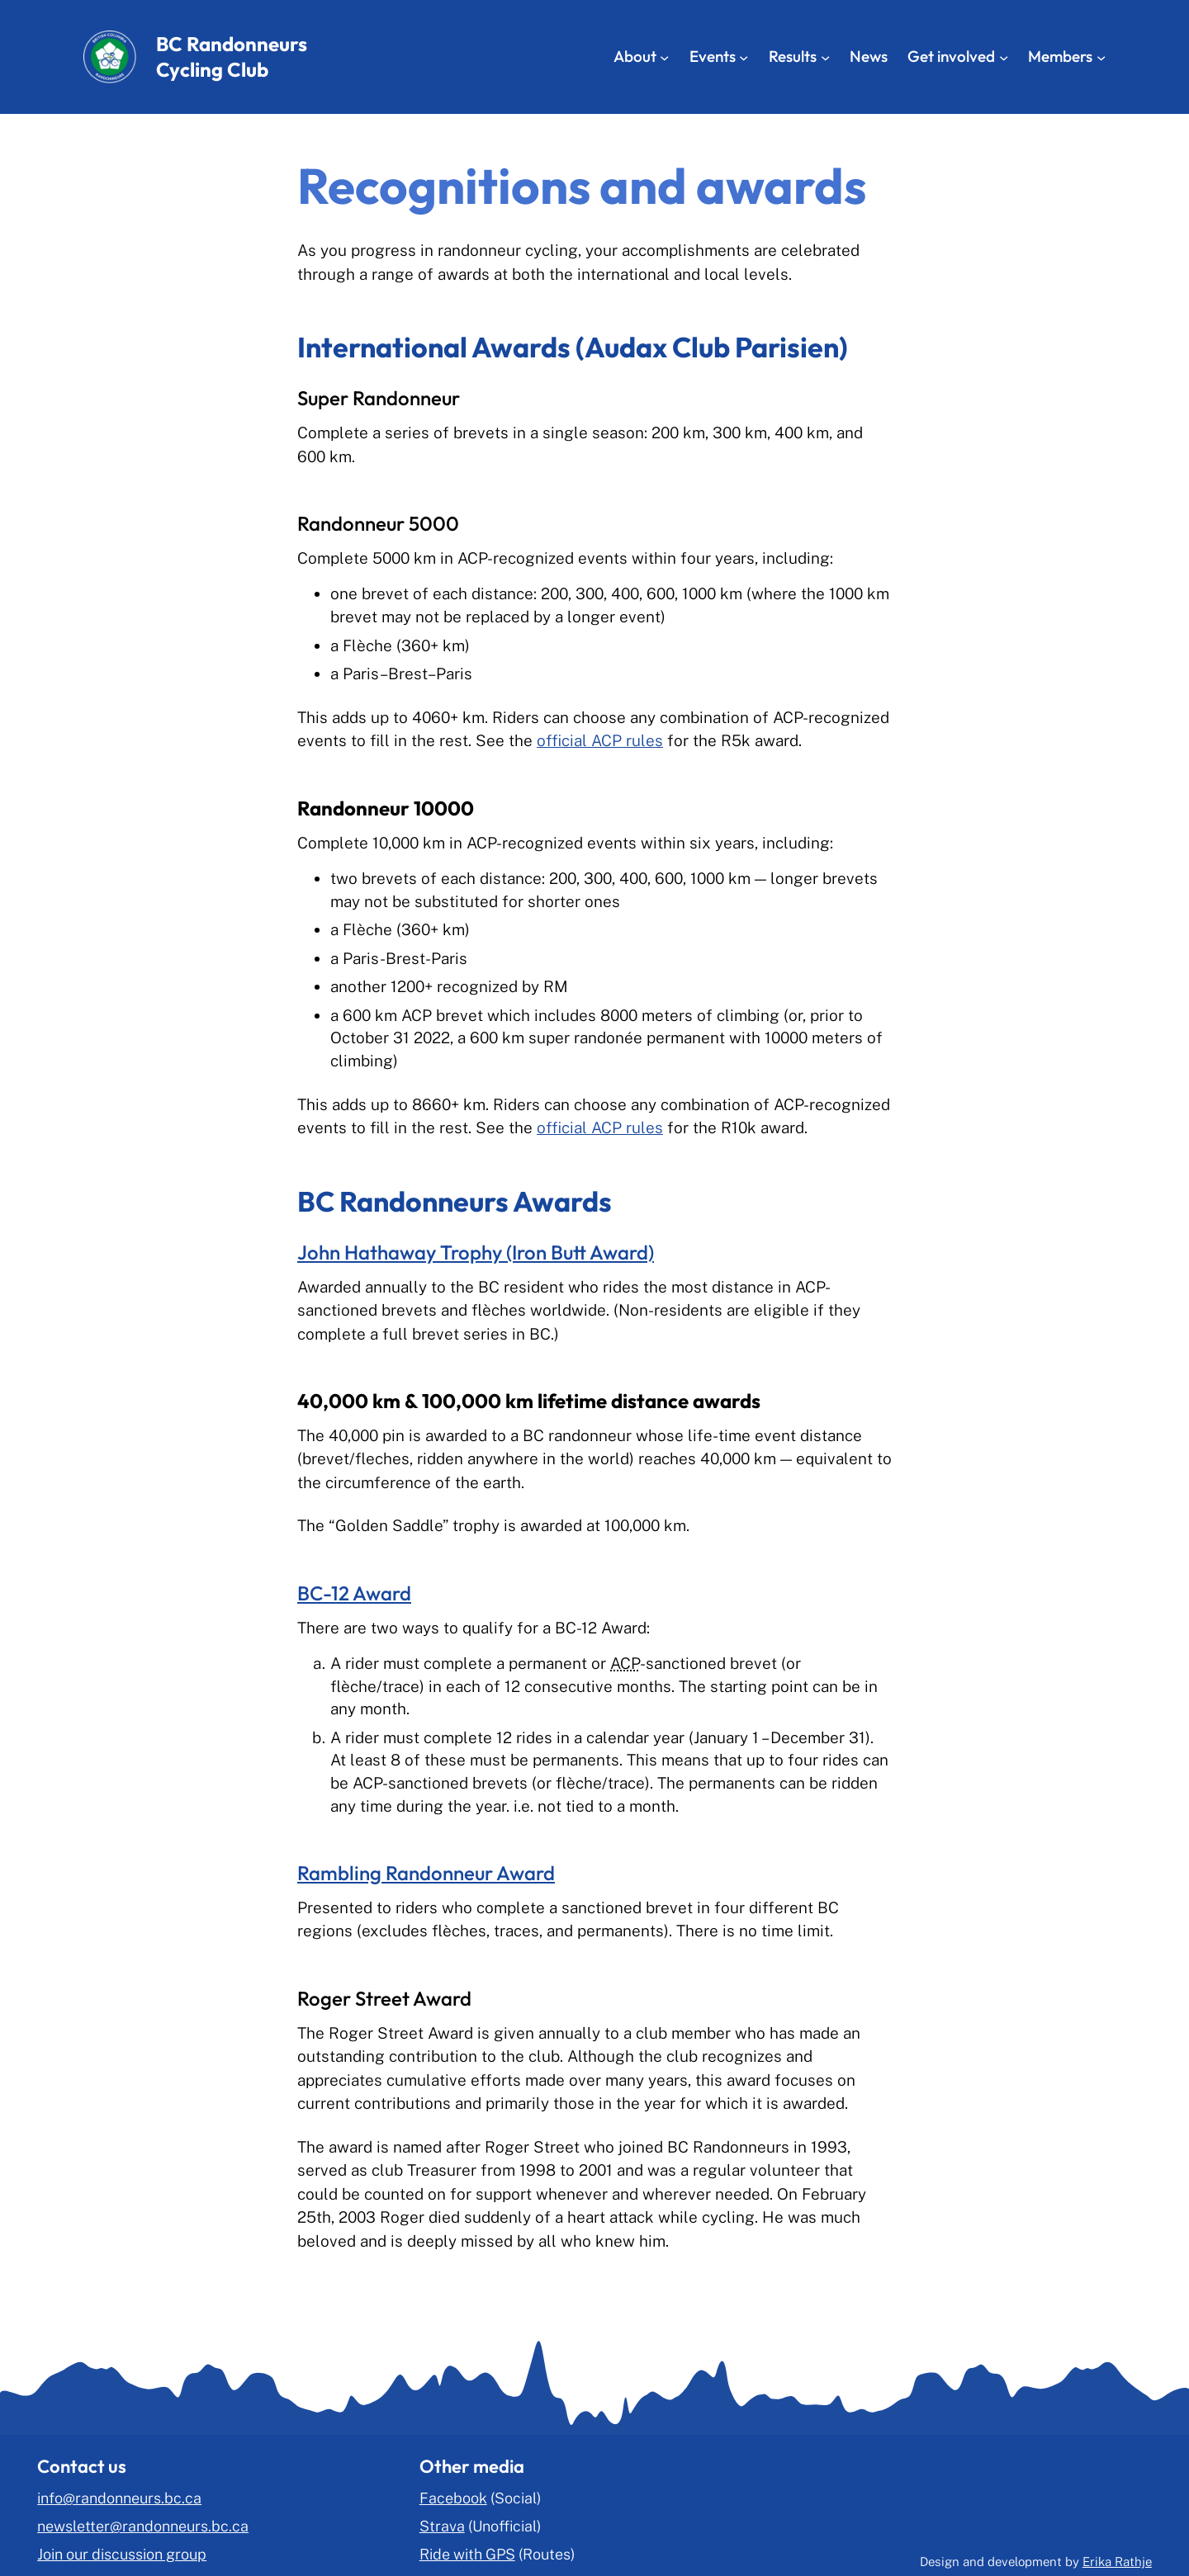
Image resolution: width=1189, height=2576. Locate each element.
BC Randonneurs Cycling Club (231, 56)
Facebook (453, 2498)
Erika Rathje (1117, 2562)
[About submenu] (664, 56)
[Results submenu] (825, 56)
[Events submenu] (743, 56)
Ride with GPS (467, 2554)
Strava (442, 2526)
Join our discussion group (121, 2554)
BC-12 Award (354, 1593)
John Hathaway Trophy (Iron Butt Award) (475, 1252)
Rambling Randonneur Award (426, 1872)
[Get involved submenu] (1003, 56)
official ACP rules (600, 740)
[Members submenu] (1101, 56)
